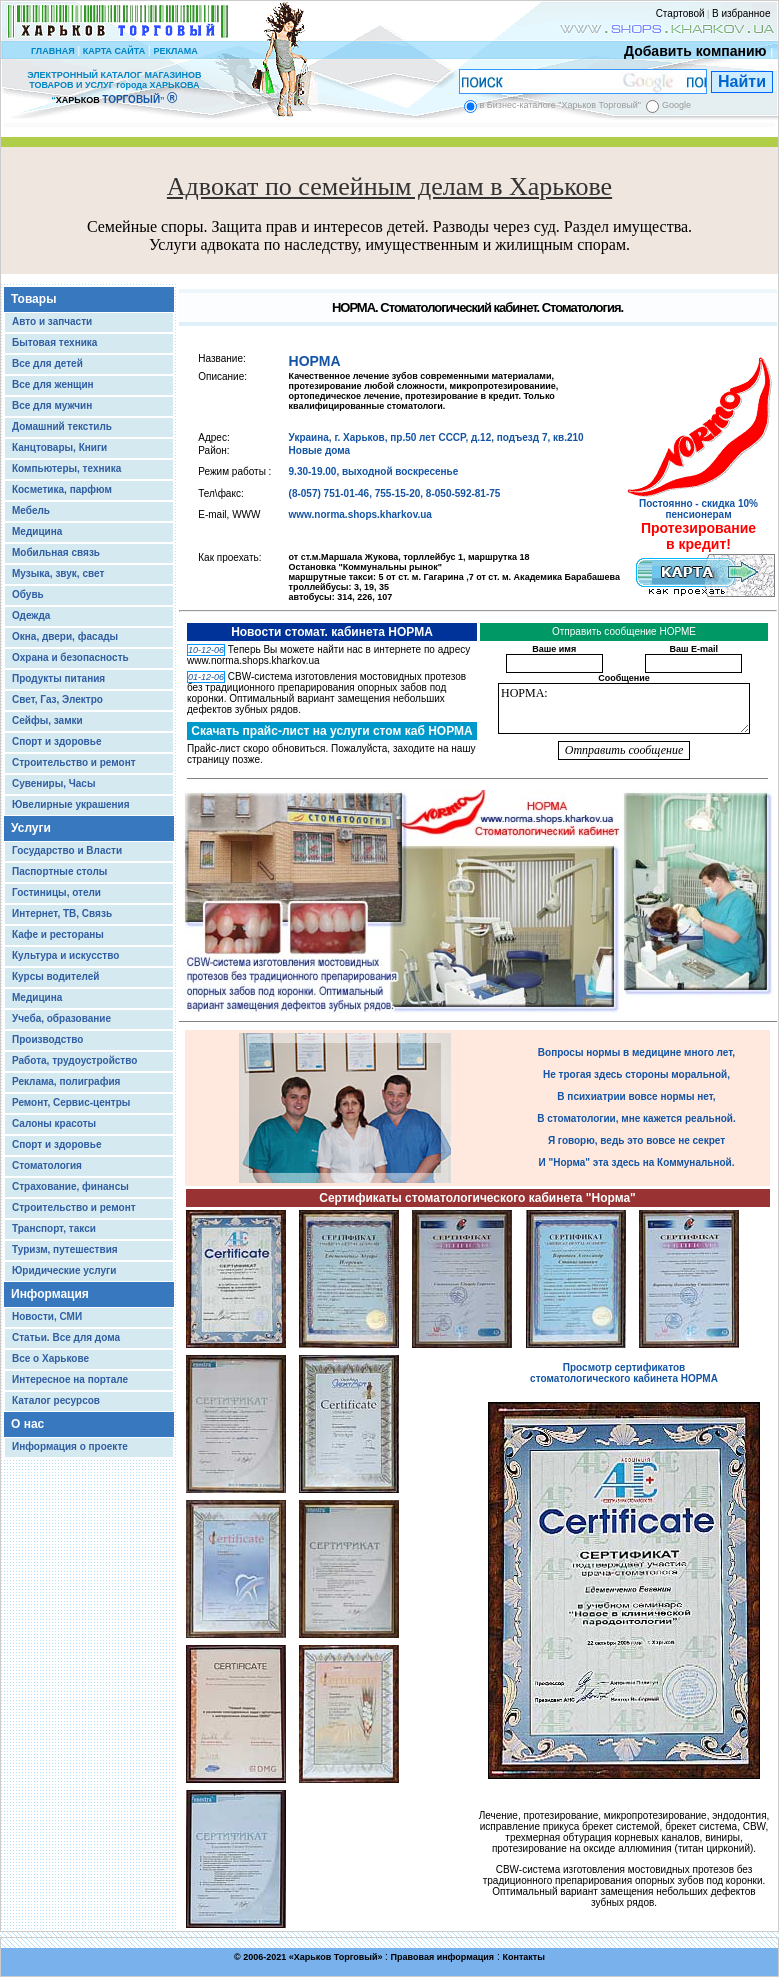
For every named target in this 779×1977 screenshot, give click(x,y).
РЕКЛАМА (175, 51)
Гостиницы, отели (56, 892)
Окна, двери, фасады (65, 636)
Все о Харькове (50, 1358)
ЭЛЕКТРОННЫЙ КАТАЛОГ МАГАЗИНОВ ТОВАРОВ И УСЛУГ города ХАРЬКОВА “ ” (114, 87)
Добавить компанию (690, 51)
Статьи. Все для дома (66, 1337)
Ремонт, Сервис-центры (71, 1102)
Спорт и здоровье (56, 741)
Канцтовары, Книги (59, 447)
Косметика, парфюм (62, 489)
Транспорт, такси (54, 1228)
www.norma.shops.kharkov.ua (360, 514)
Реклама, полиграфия (66, 1081)
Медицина (37, 531)
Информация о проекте (70, 1446)
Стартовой (680, 13)
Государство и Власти (67, 850)
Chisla (414, 1967)
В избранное (741, 13)
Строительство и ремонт (74, 762)
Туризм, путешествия (65, 1249)
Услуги (31, 828)
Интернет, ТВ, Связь (62, 913)
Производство (47, 1039)
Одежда (31, 615)
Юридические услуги (64, 1270)
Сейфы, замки (47, 720)
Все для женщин (53, 384)
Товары (33, 299)
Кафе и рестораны (58, 934)
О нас (27, 1424)
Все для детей (47, 363)
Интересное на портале (70, 1379)
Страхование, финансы (70, 1186)
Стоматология (47, 1165)
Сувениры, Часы (53, 783)
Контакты (523, 1957)
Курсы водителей (55, 976)
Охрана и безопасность (70, 657)
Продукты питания (58, 678)
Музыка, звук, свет (58, 573)
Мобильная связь (56, 552)
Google (676, 105)
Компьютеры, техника (66, 468)
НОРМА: (624, 708)
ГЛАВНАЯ (53, 51)
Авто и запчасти (52, 321)
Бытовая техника (54, 342)
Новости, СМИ (47, 1316)
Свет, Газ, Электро (57, 699)
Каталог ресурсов (56, 1400)
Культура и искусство (65, 955)
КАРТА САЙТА (114, 51)
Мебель (31, 510)
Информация (50, 1294)
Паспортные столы (59, 871)
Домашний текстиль (62, 426)
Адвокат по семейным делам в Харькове (389, 186)
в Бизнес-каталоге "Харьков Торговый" (560, 105)
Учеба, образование (61, 1018)
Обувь (28, 594)
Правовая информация (443, 1957)
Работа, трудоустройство (74, 1060)
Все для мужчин (52, 405)
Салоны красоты (54, 1123)
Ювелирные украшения (71, 804)
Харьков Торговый (336, 1957)
